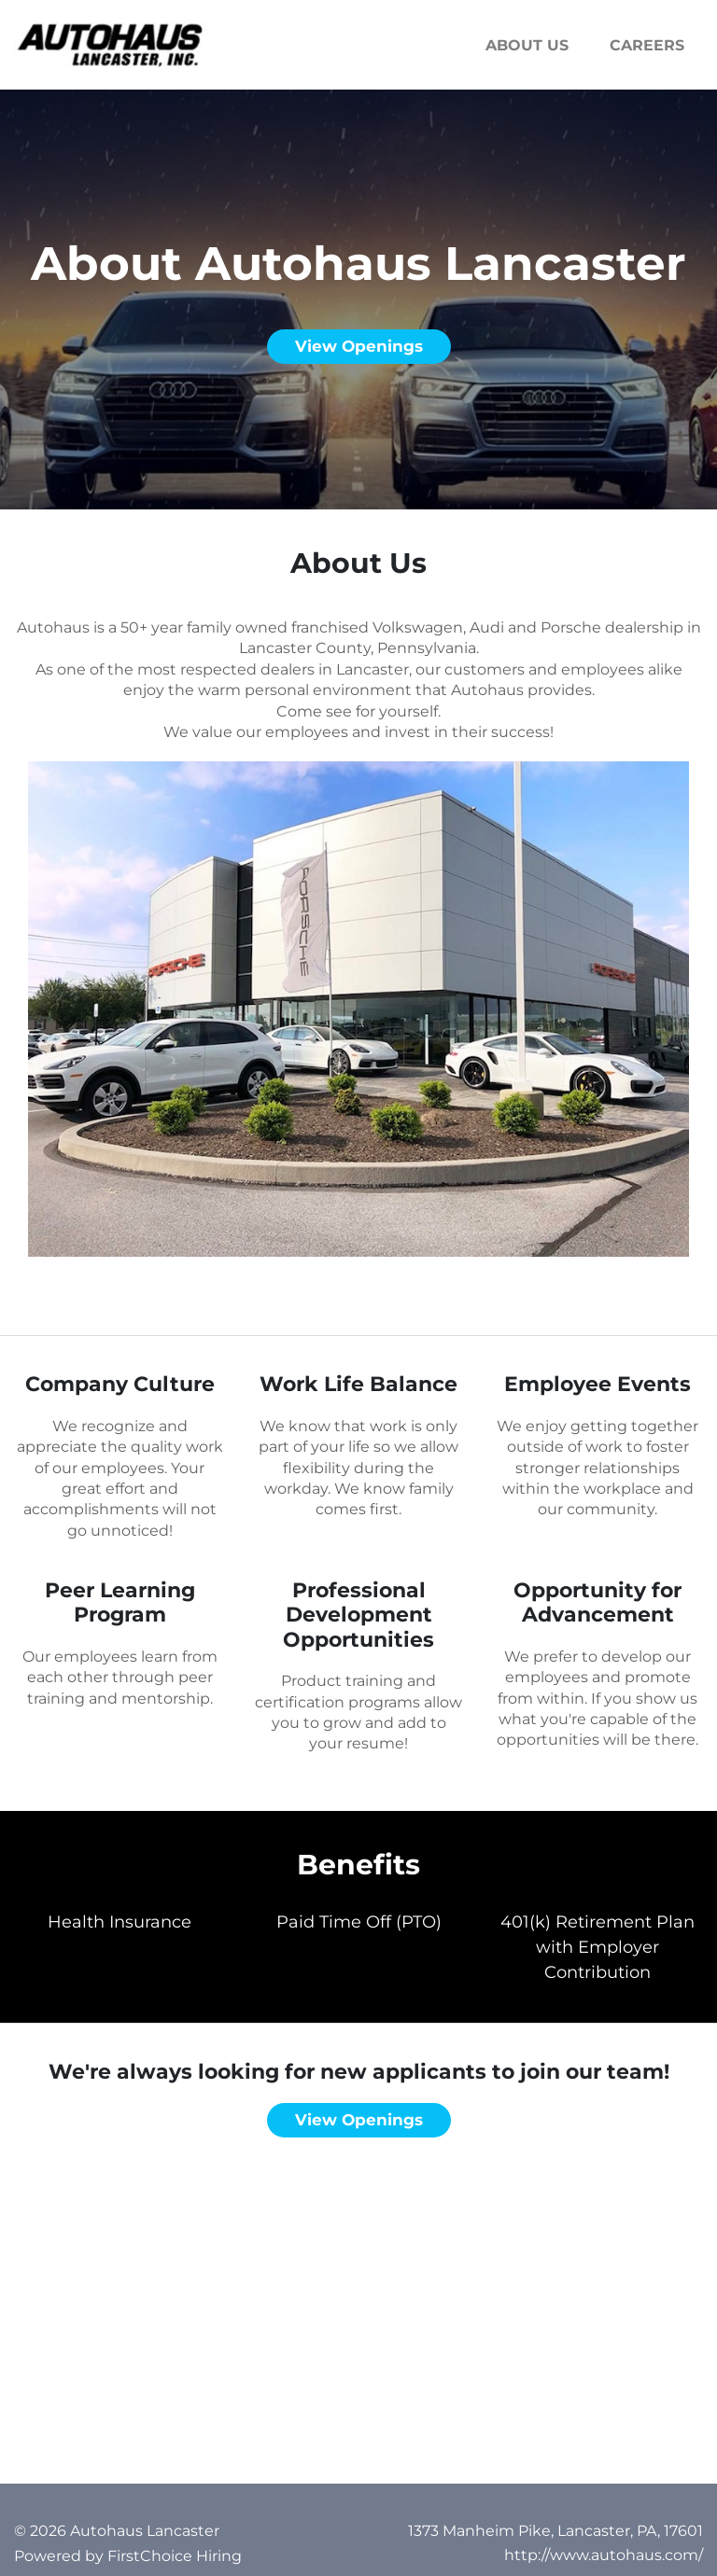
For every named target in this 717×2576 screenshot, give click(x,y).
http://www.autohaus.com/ (603, 2555)
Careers (647, 45)
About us (527, 45)
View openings (359, 346)
